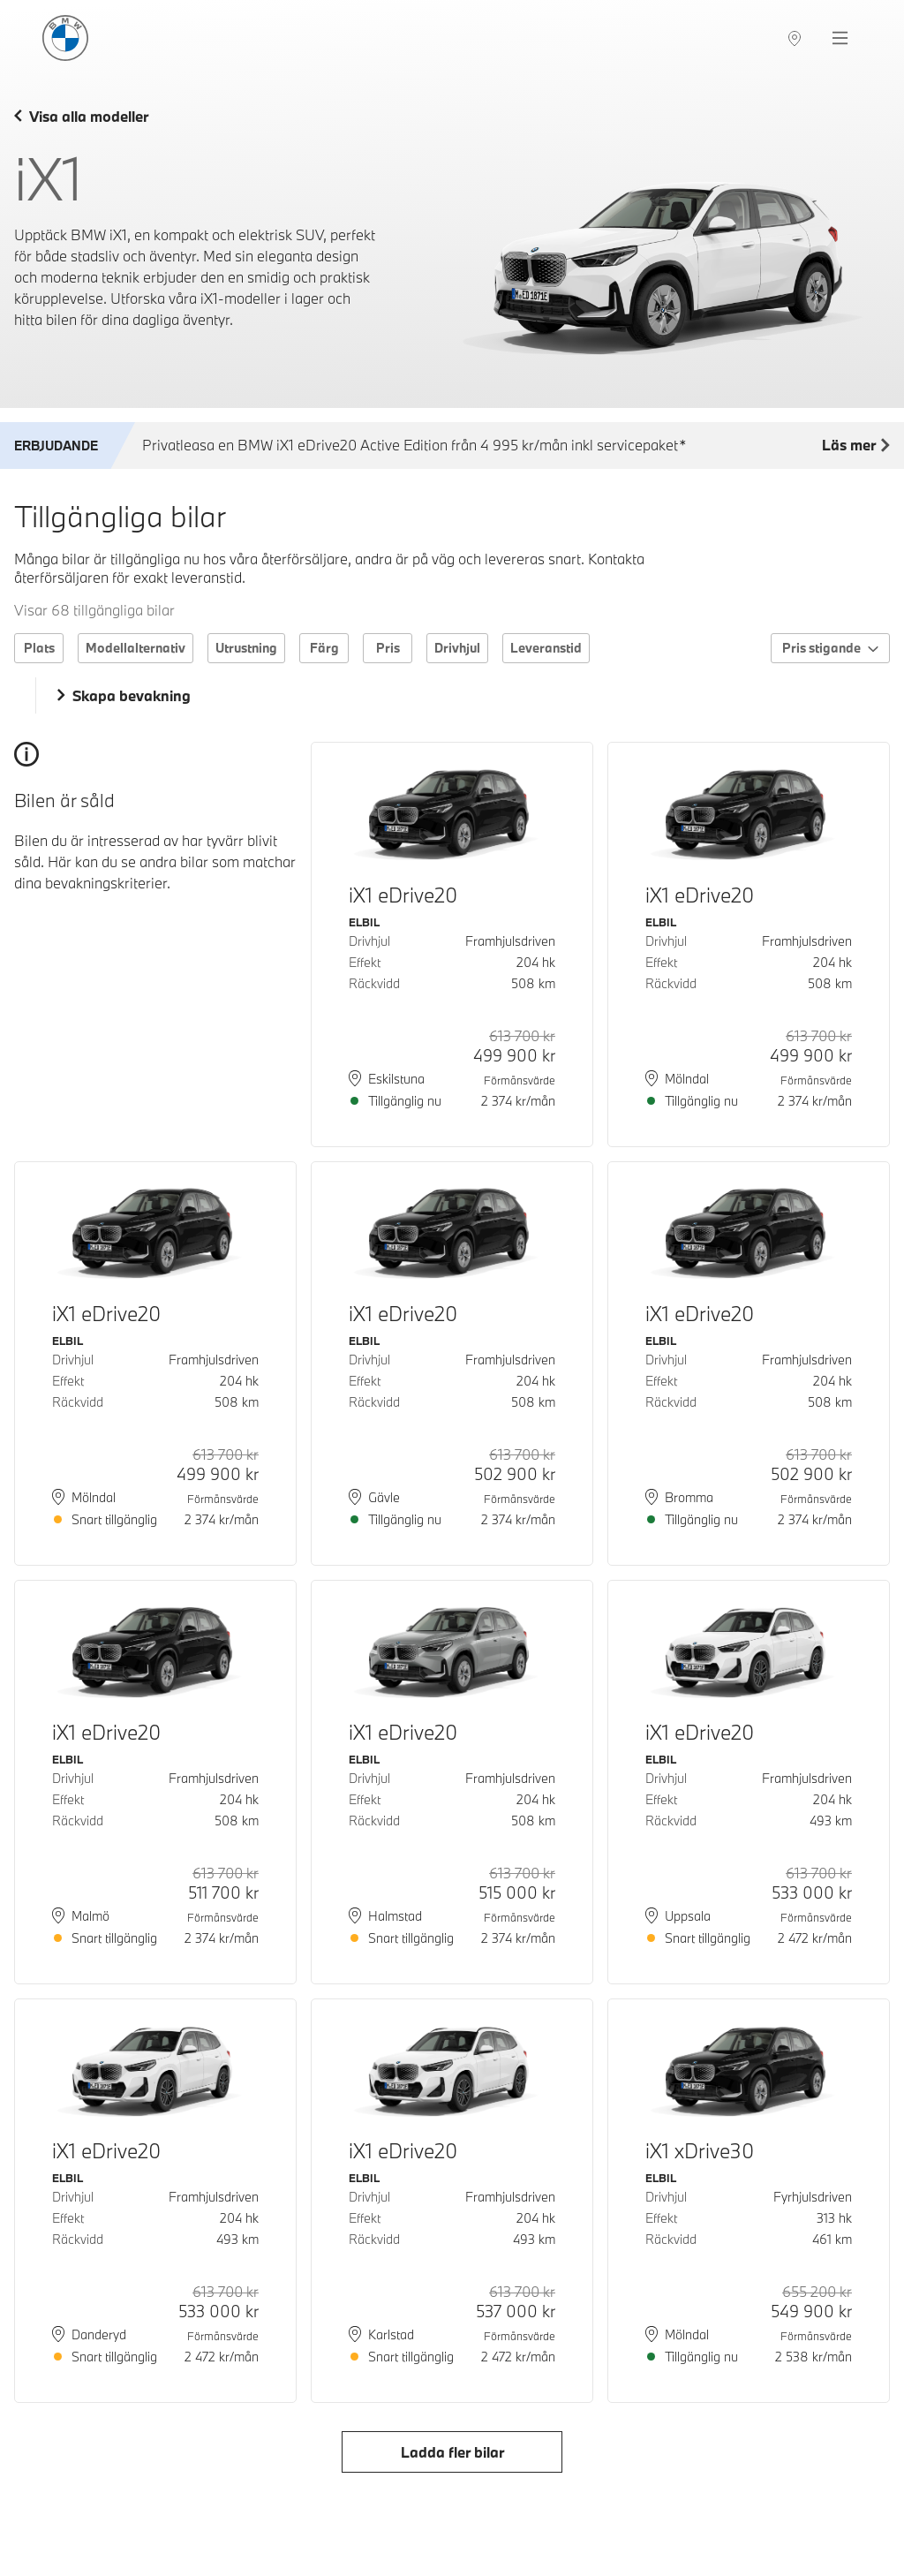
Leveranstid (546, 647)
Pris (388, 647)
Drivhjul (457, 647)
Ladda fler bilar (452, 2452)
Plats (39, 647)
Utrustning (246, 647)
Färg (324, 647)
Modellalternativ (135, 647)
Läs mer (856, 445)
